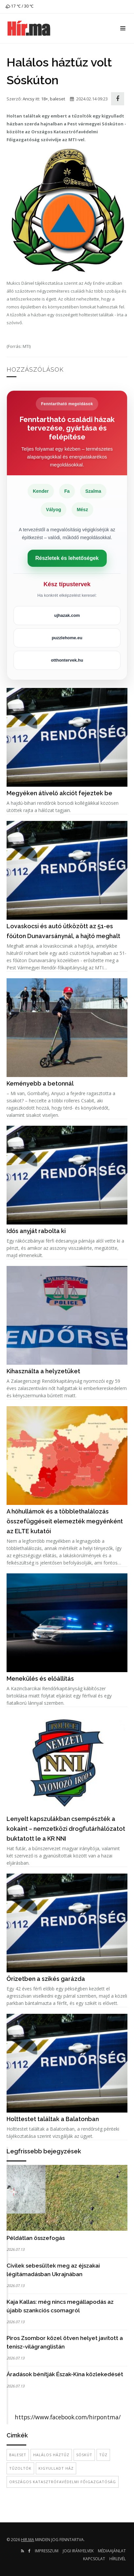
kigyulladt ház (56, 2468)
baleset (57, 99)
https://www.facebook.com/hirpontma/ (68, 2417)
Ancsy (28, 99)
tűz (103, 2454)
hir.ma (27, 2539)
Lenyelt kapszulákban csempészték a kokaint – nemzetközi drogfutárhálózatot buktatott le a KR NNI (66, 1828)
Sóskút (84, 2454)
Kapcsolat (94, 2559)
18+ (44, 99)
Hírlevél (117, 2559)
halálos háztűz (51, 2454)
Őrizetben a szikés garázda (46, 1978)
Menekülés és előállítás (40, 1678)
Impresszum (46, 2551)
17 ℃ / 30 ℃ (19, 6)
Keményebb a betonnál (40, 1083)
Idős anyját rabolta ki (36, 1230)
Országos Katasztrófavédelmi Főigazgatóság (62, 2481)
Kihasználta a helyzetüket (43, 1371)
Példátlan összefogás (36, 2238)
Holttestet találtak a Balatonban (53, 2119)
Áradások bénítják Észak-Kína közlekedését (65, 2374)
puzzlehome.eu (67, 637)
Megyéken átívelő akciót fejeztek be (59, 793)
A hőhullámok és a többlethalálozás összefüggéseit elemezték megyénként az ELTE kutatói (65, 1521)
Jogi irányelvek (78, 2551)
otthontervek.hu (67, 660)
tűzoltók (20, 2468)
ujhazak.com (67, 615)
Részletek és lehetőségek (67, 558)
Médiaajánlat (112, 2551)
